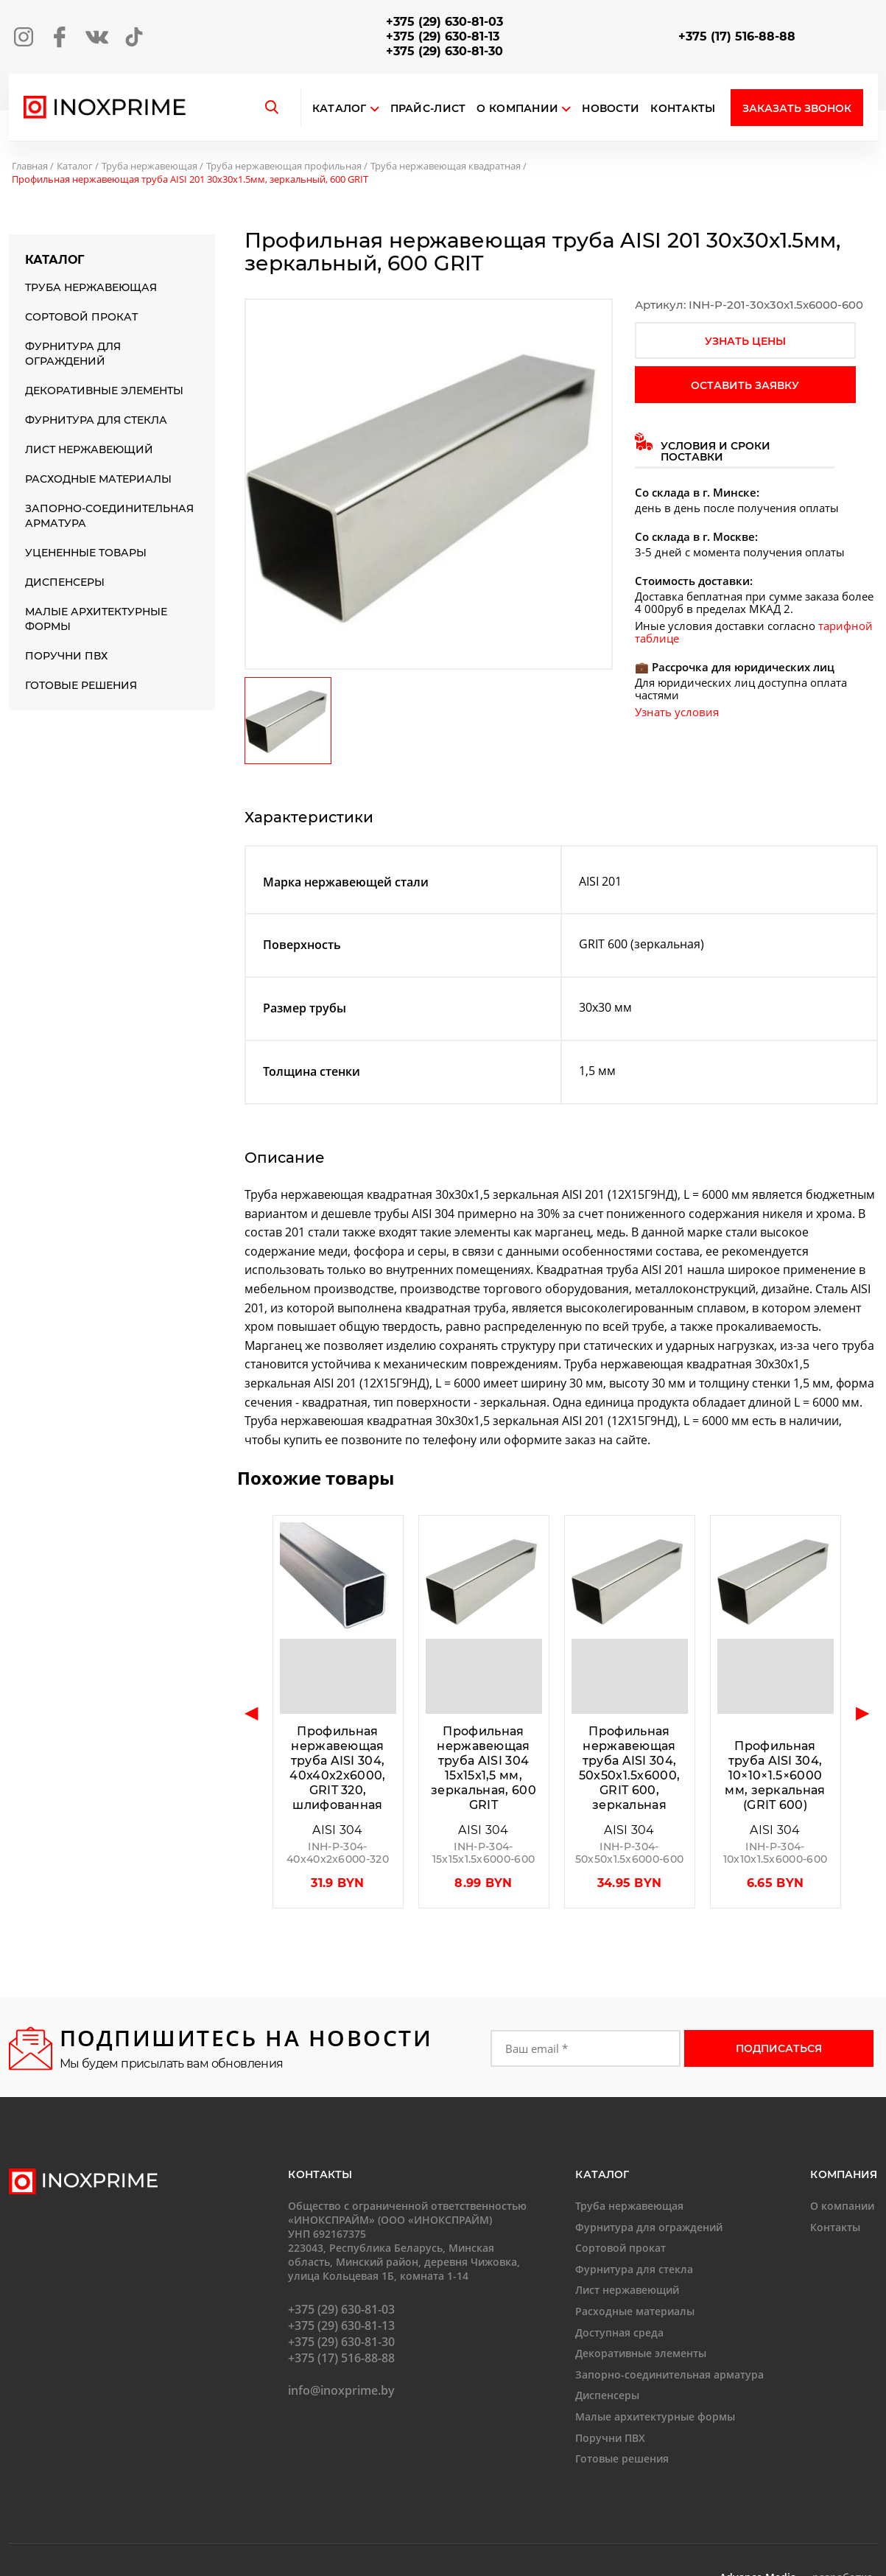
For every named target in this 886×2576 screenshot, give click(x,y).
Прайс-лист (428, 108)
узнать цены (745, 341)
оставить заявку (745, 385)
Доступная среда (619, 2332)
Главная (30, 165)
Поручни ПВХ (66, 655)
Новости (610, 108)
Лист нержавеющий (89, 449)
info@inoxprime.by (341, 2390)
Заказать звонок (796, 108)
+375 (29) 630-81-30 (444, 51)
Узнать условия (677, 711)
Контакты (682, 108)
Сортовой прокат (81, 316)
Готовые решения (81, 685)
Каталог (339, 108)
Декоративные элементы (104, 390)
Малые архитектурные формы (96, 619)
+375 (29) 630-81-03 (444, 22)
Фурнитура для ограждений (73, 354)
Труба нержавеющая (149, 165)
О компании (524, 108)
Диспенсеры (65, 582)
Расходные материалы (98, 479)
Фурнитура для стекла (96, 420)
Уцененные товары (86, 552)
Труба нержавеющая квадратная (445, 165)
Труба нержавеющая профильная (284, 165)
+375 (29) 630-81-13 (442, 36)
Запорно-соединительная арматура (109, 516)
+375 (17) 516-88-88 (736, 36)
